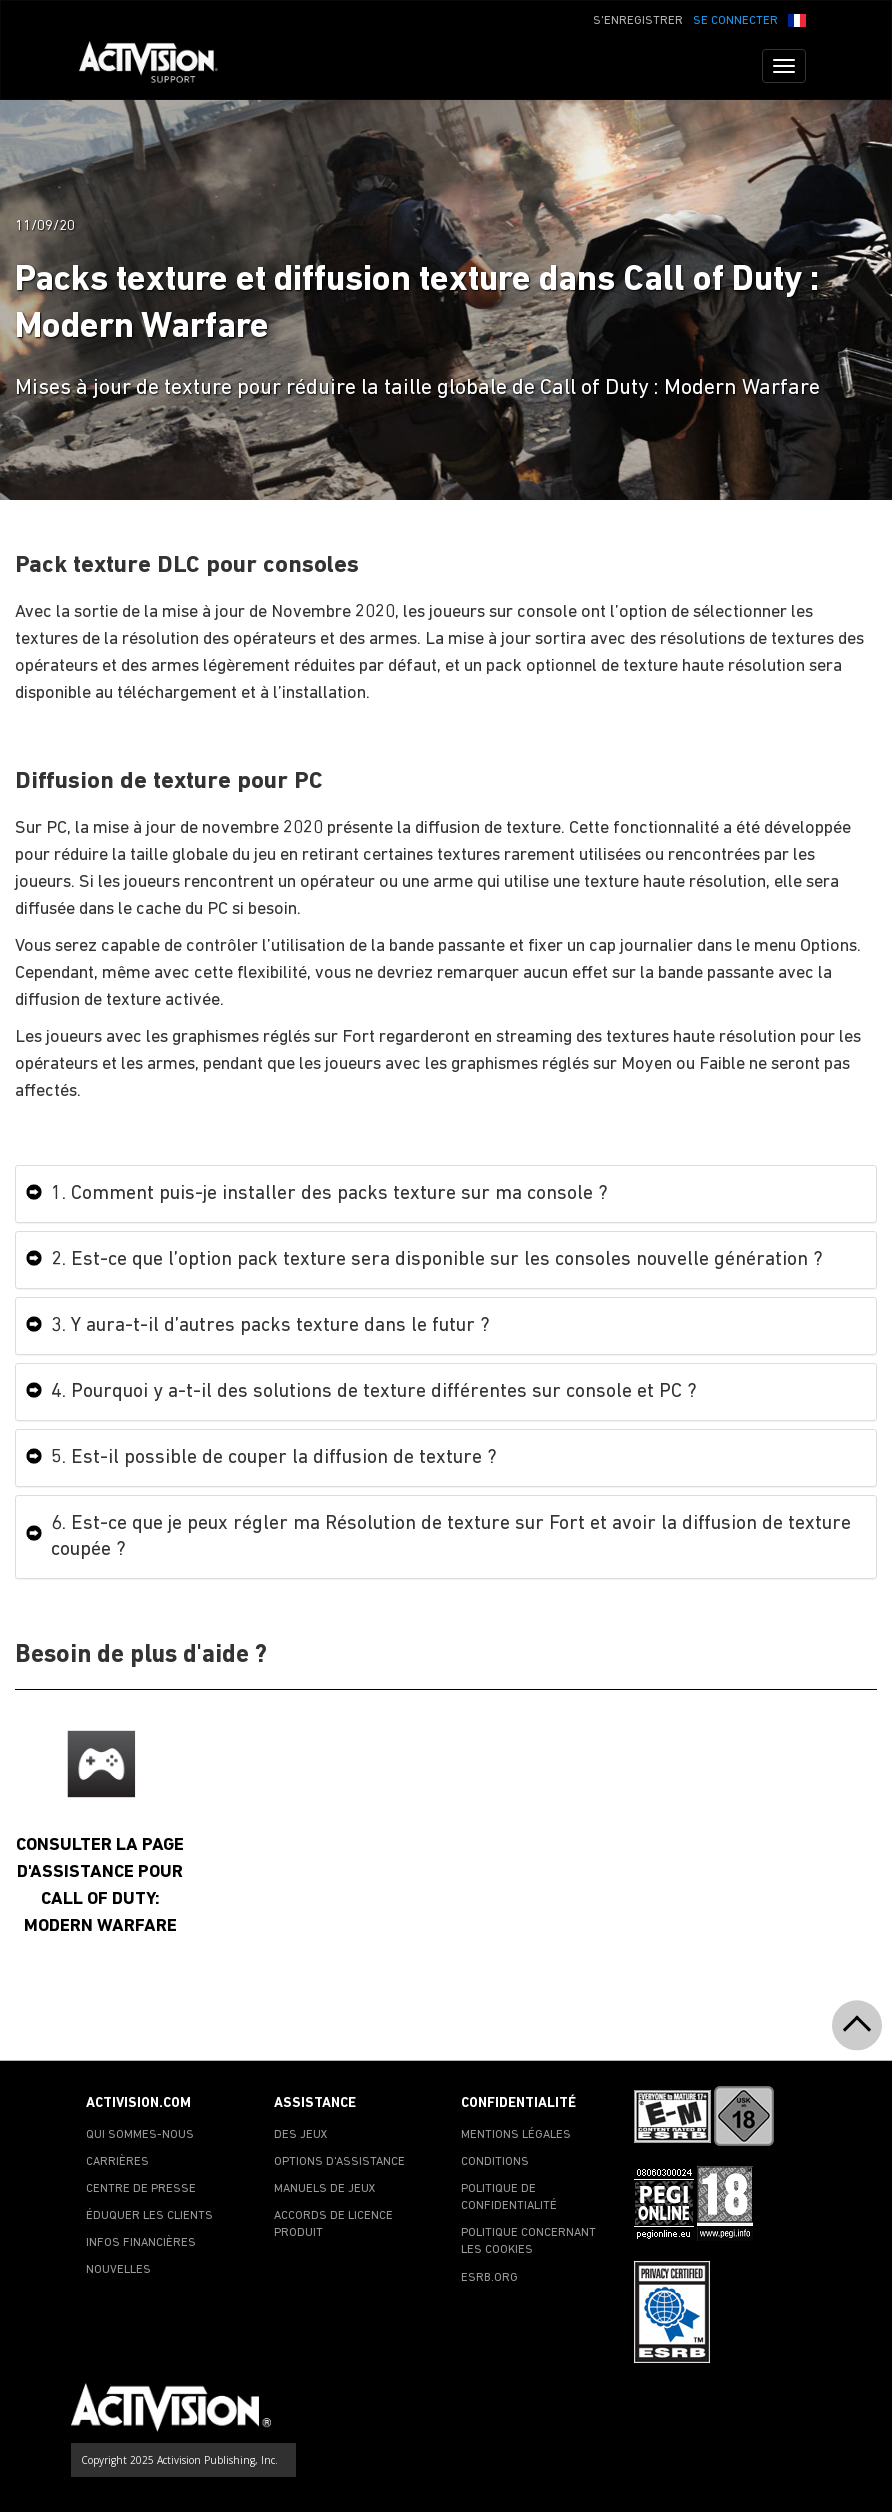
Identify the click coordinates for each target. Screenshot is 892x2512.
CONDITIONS (495, 2162)
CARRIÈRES (117, 2162)
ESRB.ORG (489, 2278)
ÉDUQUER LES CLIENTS (149, 2216)
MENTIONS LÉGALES (516, 2135)
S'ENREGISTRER (638, 21)
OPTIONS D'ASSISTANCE (339, 2162)
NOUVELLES (118, 2270)
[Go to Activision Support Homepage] (158, 66)
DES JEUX (301, 2135)
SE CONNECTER (735, 21)
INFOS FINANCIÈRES (141, 2243)
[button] (797, 19)
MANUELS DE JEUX (325, 2189)
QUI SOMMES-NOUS (140, 2135)
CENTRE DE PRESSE (141, 2189)
